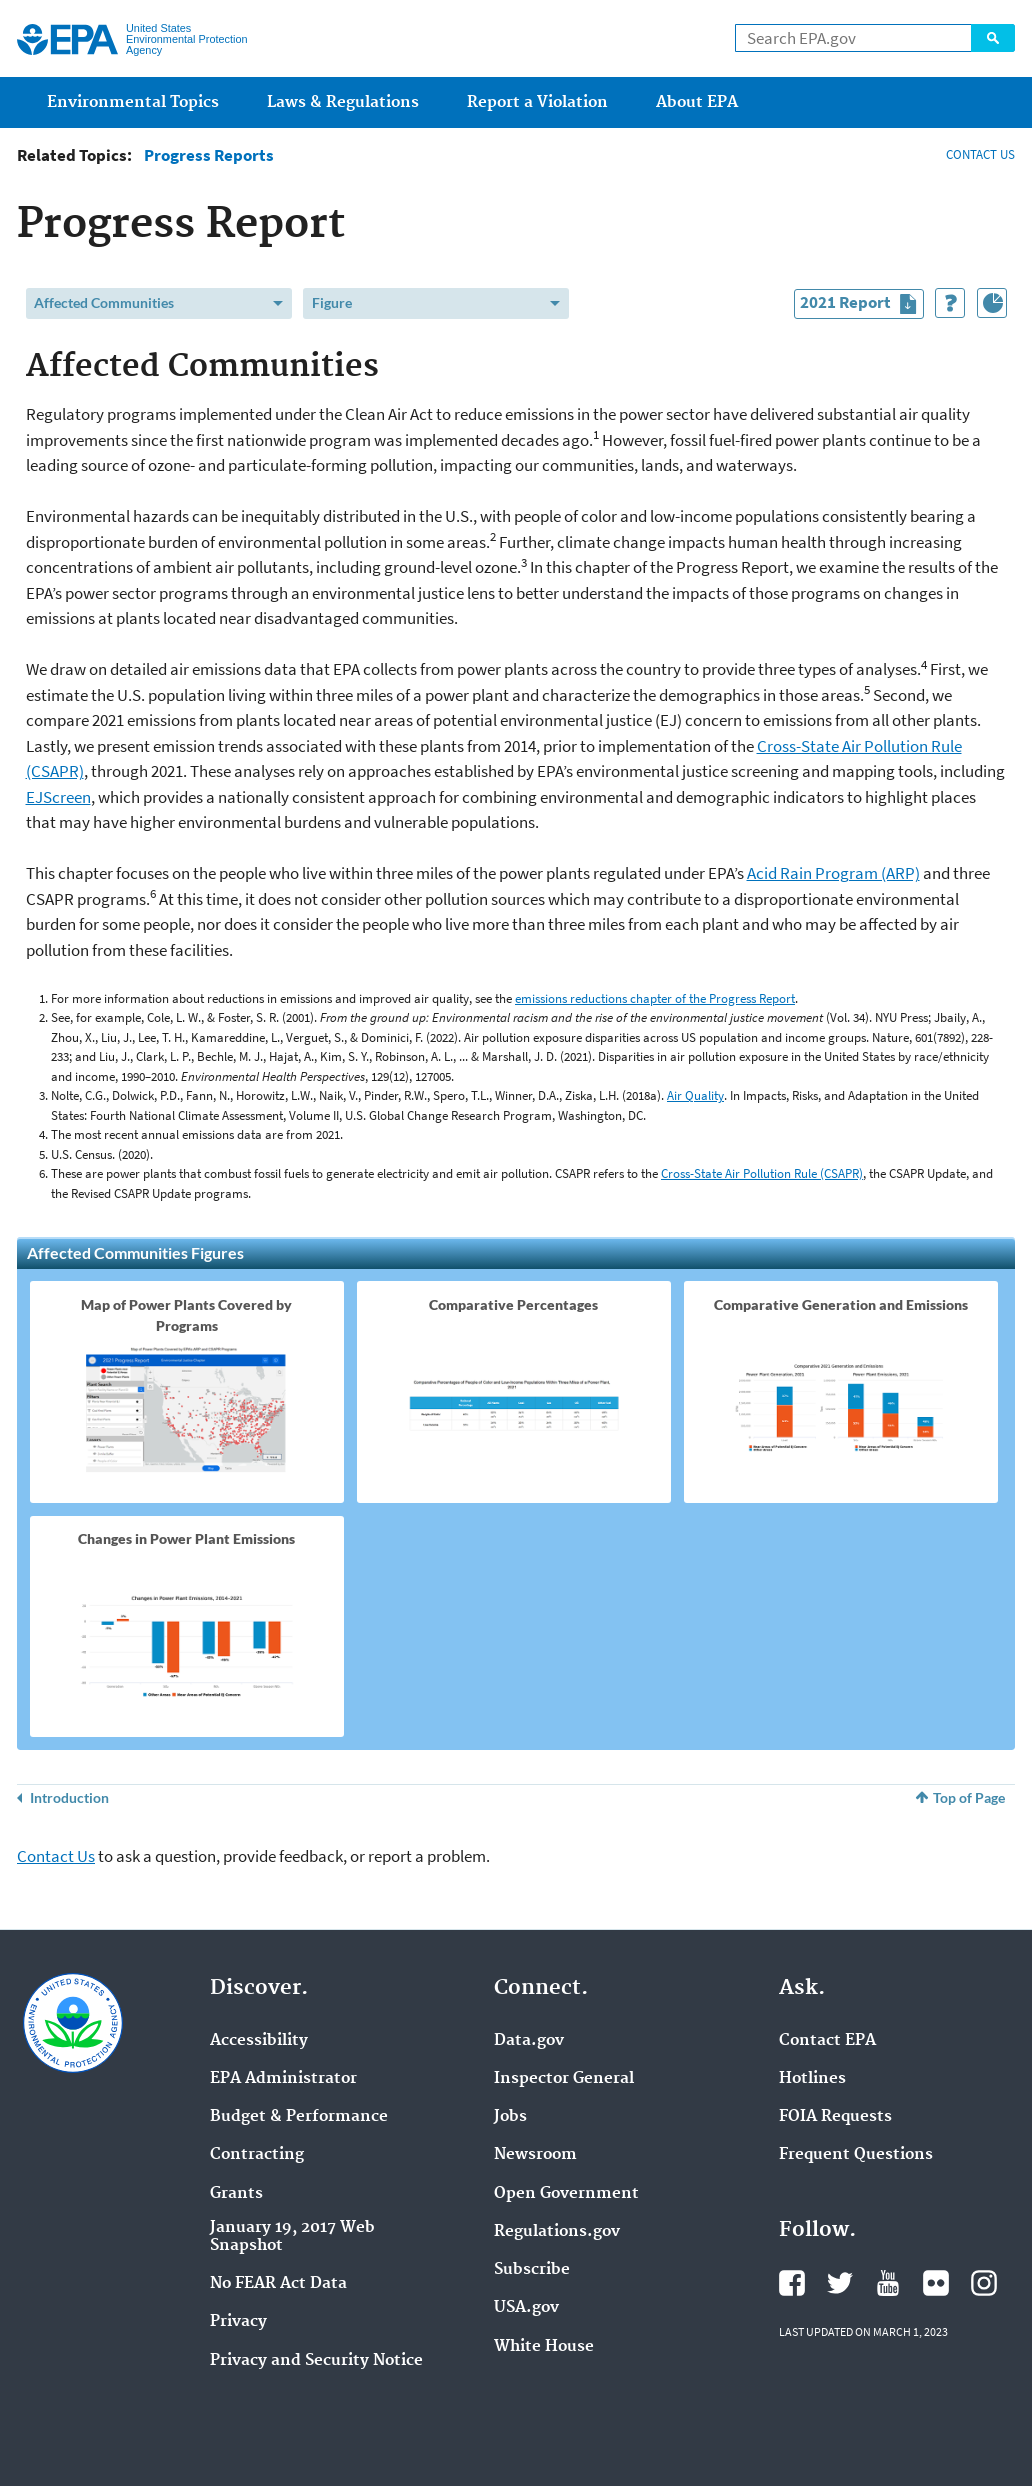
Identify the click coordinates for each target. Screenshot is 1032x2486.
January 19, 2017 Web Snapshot (292, 2237)
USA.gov (526, 2308)
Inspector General (564, 2079)
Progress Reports (209, 155)
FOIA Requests (835, 2117)
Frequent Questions (856, 2155)
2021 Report (861, 304)
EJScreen (58, 797)
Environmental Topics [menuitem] (133, 102)
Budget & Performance (299, 2117)
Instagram (984, 2283)
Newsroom (535, 2155)
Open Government (566, 2194)
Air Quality (695, 1095)
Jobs (510, 2117)
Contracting (257, 2155)
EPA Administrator (283, 2079)
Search (993, 38)
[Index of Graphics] (992, 303)
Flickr (936, 2283)
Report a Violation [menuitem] (537, 102)
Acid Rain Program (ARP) (833, 873)
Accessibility (259, 2041)
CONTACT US (980, 154)
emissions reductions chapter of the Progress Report (655, 998)
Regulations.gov (557, 2232)
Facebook (792, 2283)
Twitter (840, 2283)
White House (544, 2347)
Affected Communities (104, 302)
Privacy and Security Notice (316, 2361)
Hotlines (812, 2079)
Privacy (238, 2322)
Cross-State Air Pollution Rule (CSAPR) (762, 1173)
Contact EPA (827, 2041)
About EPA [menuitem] (697, 102)
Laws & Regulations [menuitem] (343, 102)
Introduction (69, 1797)
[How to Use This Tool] (950, 303)
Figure (332, 302)
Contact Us (56, 1856)
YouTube (888, 2283)
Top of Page (969, 1797)
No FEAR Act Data (278, 2284)
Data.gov (529, 2041)
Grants (236, 2194)
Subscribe (532, 2270)
